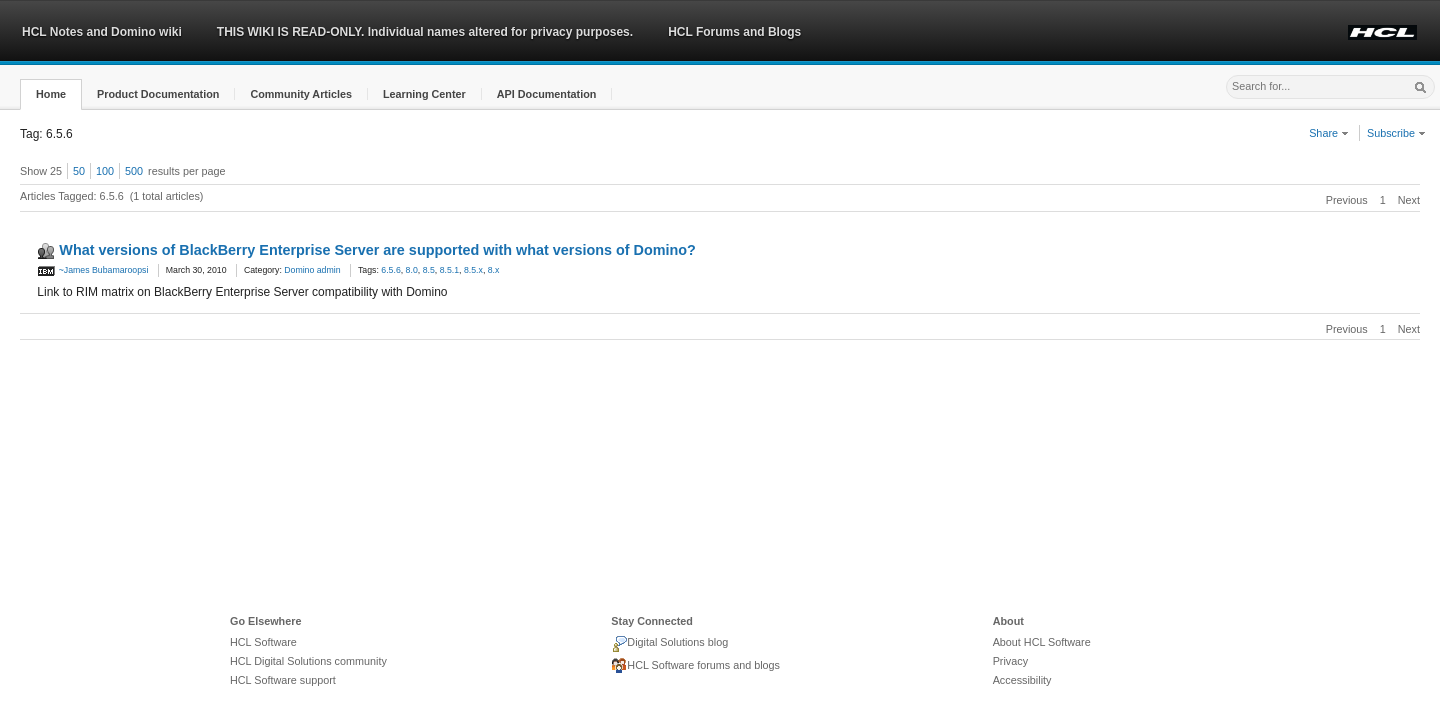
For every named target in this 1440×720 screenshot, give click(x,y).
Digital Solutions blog (669, 644)
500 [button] (134, 171)
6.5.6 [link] (390, 270)
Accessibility (1022, 680)
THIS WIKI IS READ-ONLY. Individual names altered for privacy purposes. (425, 32)
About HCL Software (1042, 642)
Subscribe (1396, 133)
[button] (51, 94)
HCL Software (263, 642)
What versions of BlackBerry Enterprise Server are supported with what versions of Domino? (377, 250)
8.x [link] (494, 270)
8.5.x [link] (473, 270)
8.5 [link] (429, 270)
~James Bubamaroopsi (92, 270)
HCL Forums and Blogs (734, 32)
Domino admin (312, 270)
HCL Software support (283, 680)
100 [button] (105, 171)
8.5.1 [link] (449, 270)
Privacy (1010, 661)
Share (1329, 133)
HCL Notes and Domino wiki (102, 32)
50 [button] (79, 171)
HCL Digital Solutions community (308, 661)
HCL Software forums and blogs (695, 666)
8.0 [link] (412, 270)
